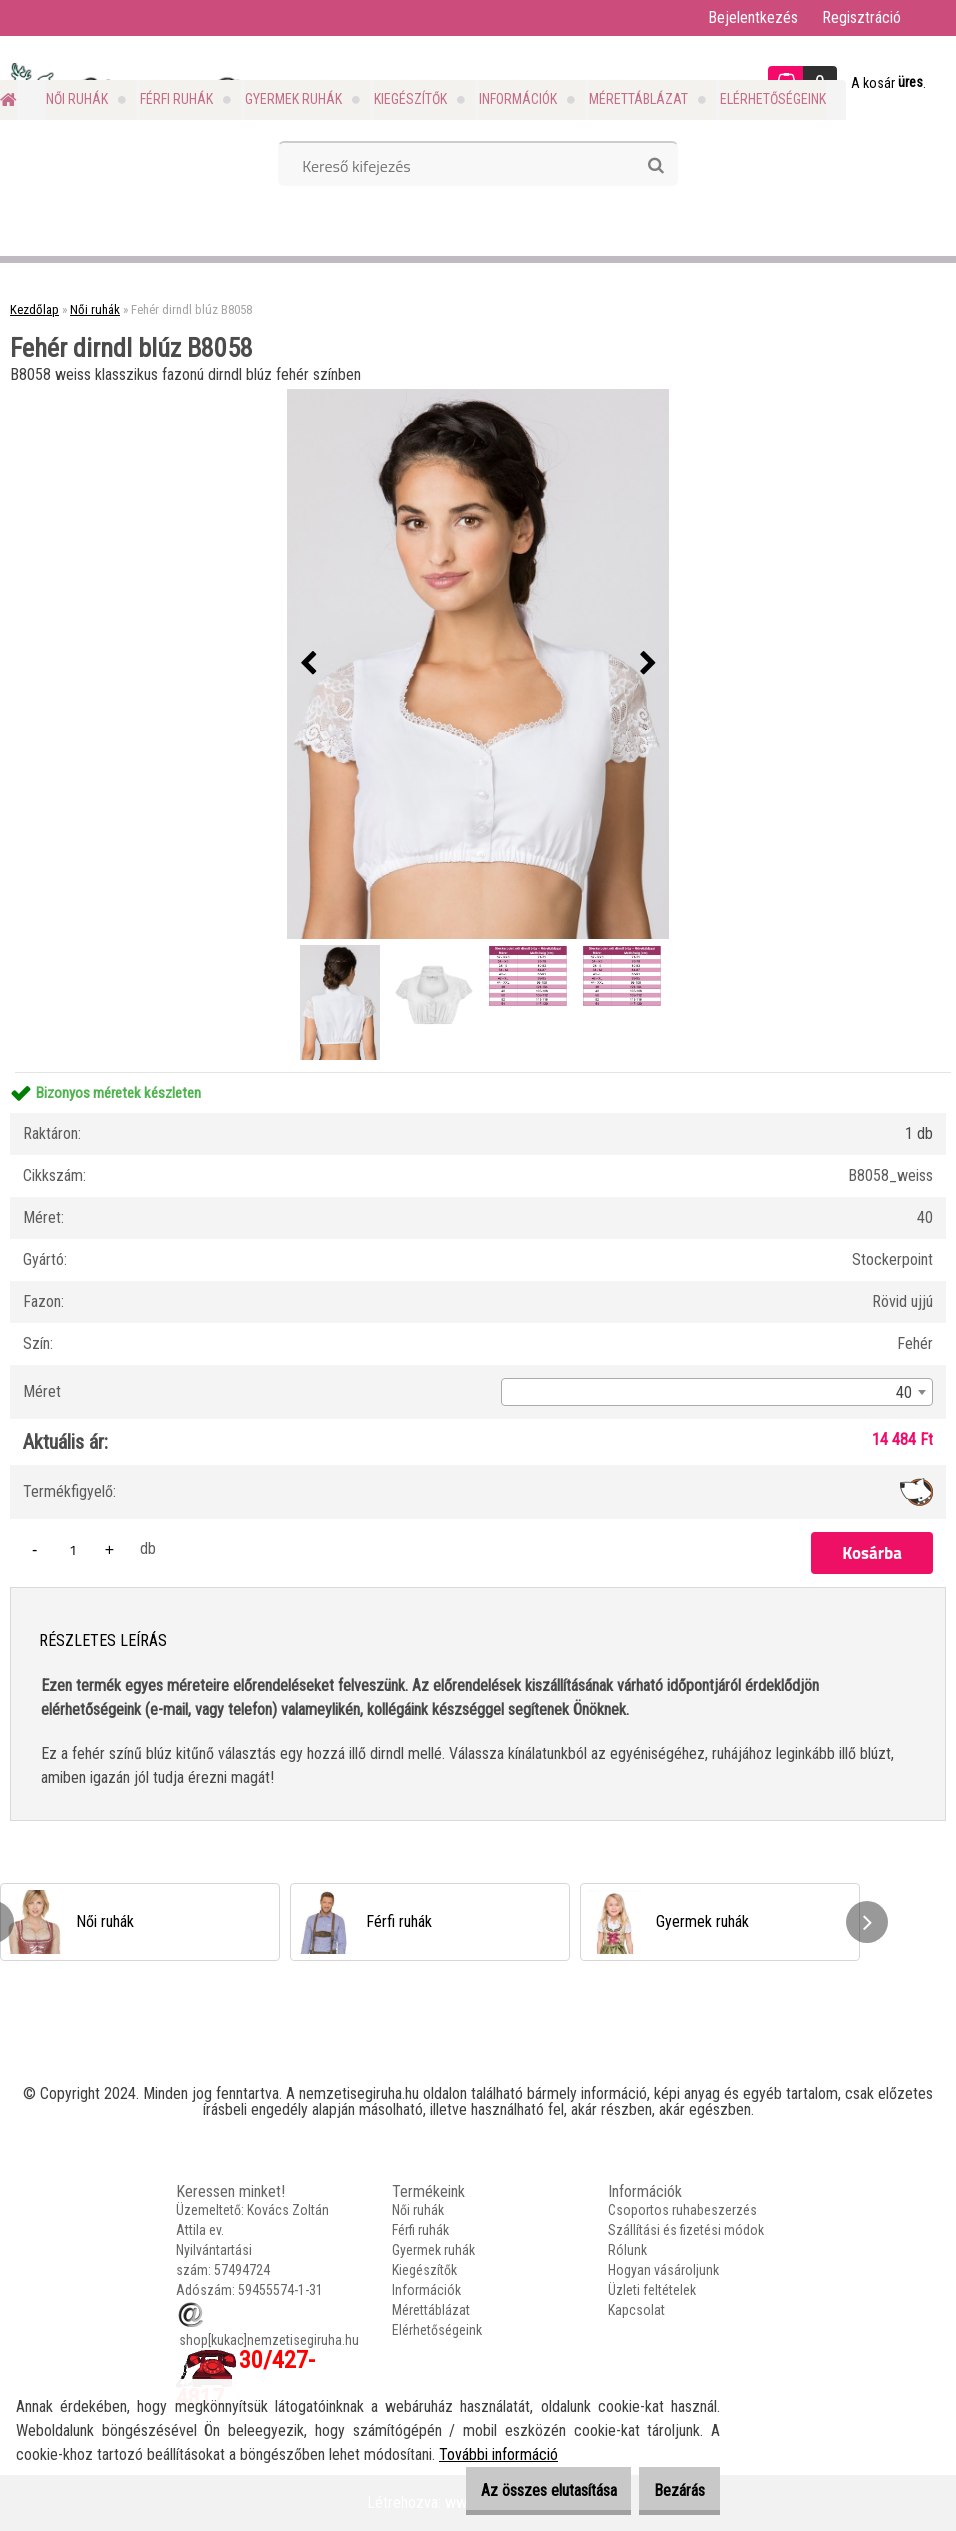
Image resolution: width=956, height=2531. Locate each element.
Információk (518, 99)
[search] (655, 166)
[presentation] (308, 664)
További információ (498, 2454)
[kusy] (73, 1549)
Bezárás (669, 2490)
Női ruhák (77, 99)
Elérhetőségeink (773, 99)
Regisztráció (861, 17)
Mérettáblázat (638, 99)
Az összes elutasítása (518, 2490)
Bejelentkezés (753, 17)
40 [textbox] (904, 1392)
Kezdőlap (34, 309)
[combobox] (717, 1392)
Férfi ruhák (176, 99)
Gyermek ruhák (293, 99)
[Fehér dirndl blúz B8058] (478, 664)
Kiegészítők (410, 99)
